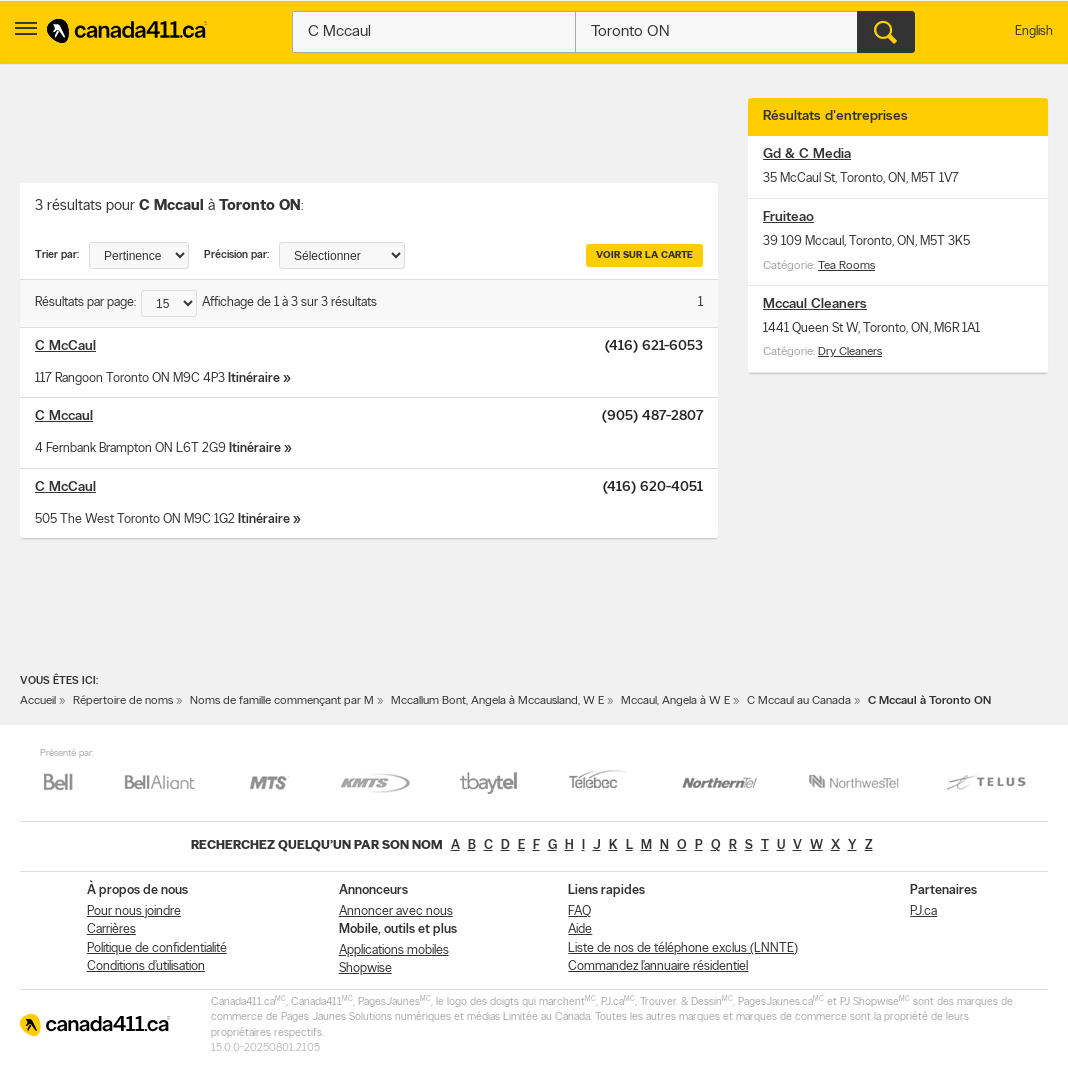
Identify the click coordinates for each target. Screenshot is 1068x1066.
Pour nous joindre (134, 911)
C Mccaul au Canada (799, 701)
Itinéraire (254, 378)
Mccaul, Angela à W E (675, 701)
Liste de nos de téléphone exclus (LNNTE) (683, 948)
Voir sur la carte (644, 255)
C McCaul (65, 346)
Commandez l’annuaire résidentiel (658, 966)
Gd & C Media (807, 154)
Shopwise (365, 968)
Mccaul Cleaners (815, 304)
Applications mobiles (394, 950)
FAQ (579, 911)
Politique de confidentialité (157, 948)
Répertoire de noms (123, 701)
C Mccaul (64, 416)
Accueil (38, 701)
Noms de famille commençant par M (282, 701)
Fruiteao (788, 217)
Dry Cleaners (850, 352)
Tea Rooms (846, 266)
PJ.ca (923, 911)
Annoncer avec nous (396, 911)
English (1034, 31)
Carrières (111, 929)
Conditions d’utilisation (146, 966)
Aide (580, 929)
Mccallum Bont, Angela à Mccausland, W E (497, 701)
